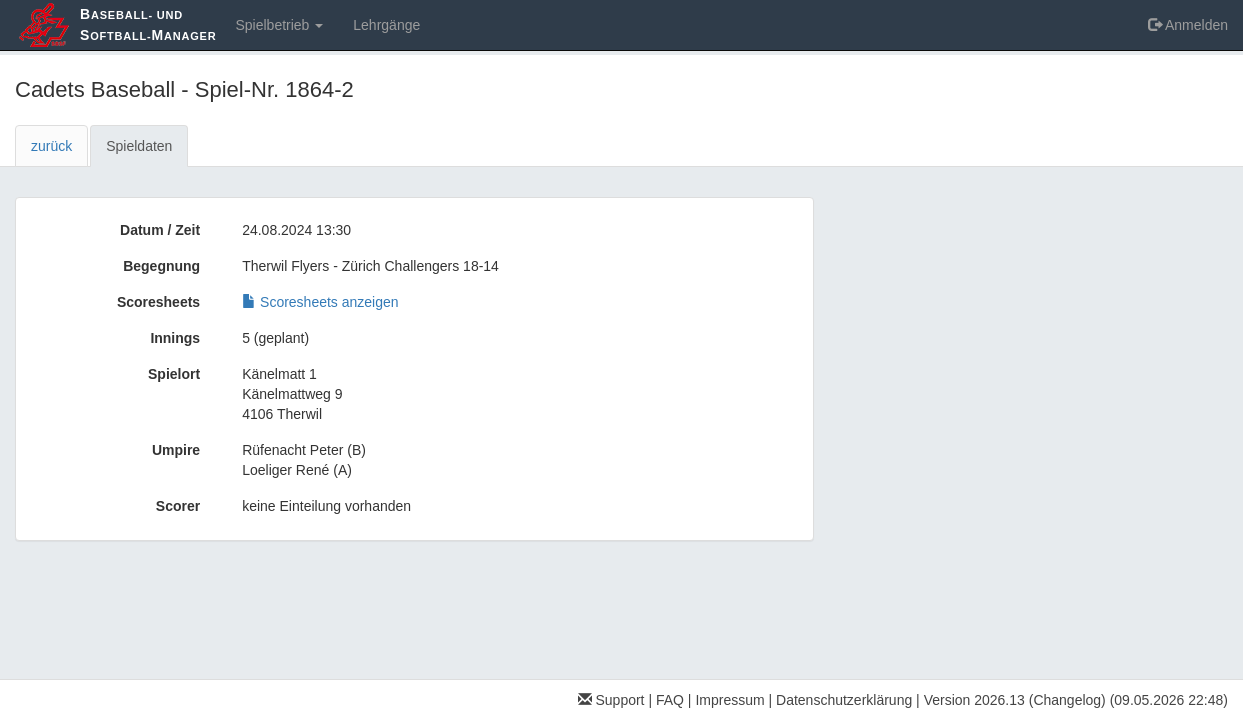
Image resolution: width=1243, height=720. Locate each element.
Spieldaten (139, 146)
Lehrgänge (386, 25)
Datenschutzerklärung (844, 700)
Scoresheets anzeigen (320, 302)
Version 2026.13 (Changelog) (1015, 700)
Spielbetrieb (279, 25)
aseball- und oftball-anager (148, 24)
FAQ (670, 700)
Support (611, 700)
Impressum (729, 700)
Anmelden (1188, 25)
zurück (51, 146)
